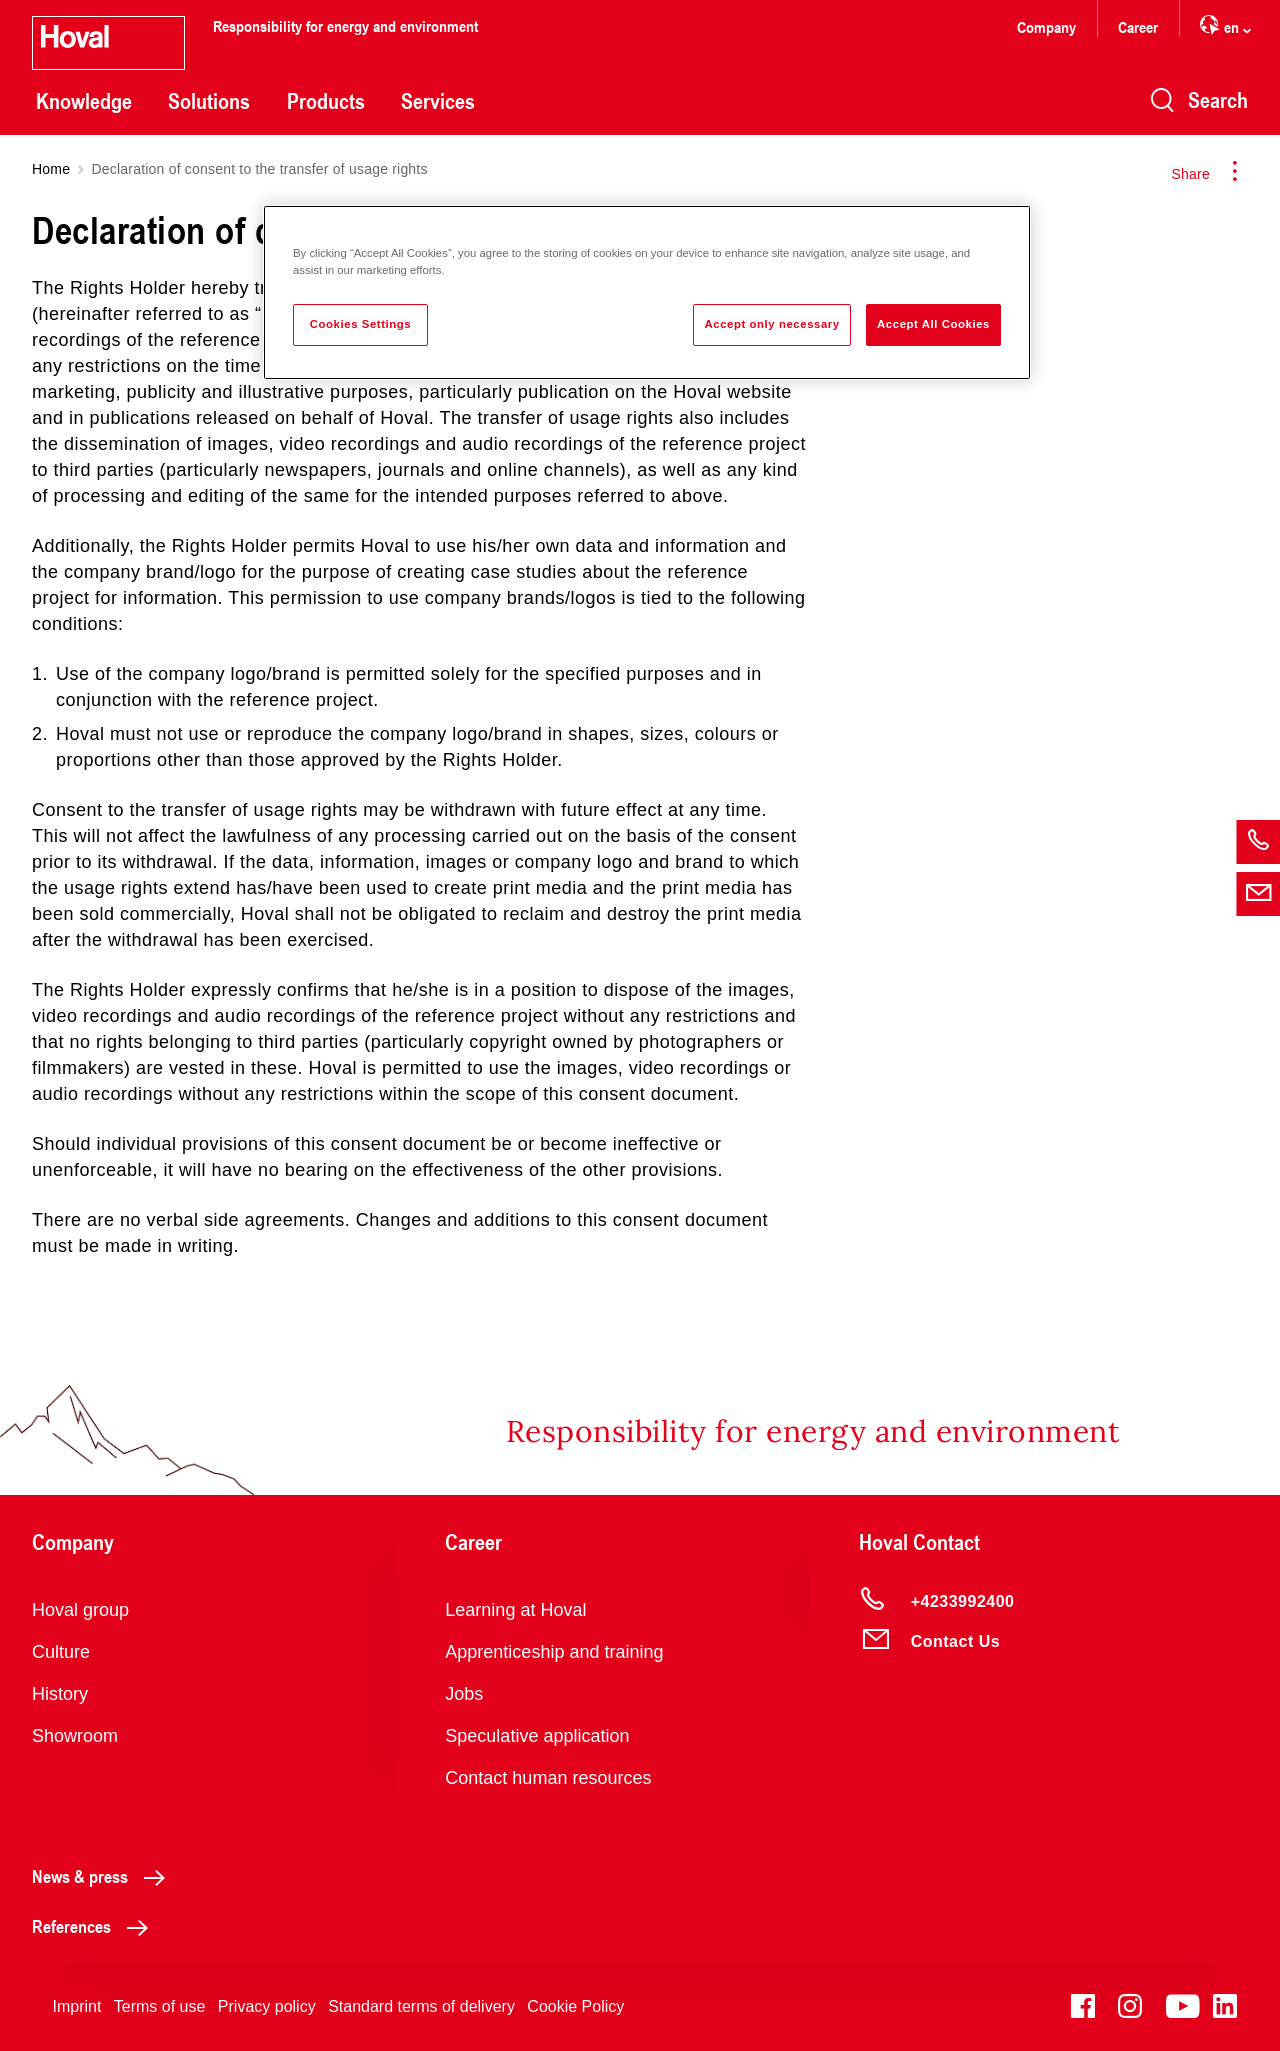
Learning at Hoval (515, 1610)
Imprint (76, 2006)
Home (51, 169)
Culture (61, 1652)
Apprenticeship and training (554, 1652)
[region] (647, 292)
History (60, 1694)
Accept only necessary (771, 324)
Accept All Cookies (933, 324)
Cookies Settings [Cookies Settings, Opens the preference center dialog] (360, 324)
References (95, 1926)
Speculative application (537, 1736)
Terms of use (160, 2006)
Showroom (75, 1736)
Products (326, 101)
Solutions (209, 101)
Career (1138, 26)
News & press (104, 1876)
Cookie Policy (575, 2006)
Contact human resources (548, 1778)
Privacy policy (267, 2006)
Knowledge (84, 101)
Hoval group (80, 1610)
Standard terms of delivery (421, 2006)
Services (438, 101)
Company (1046, 26)
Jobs (464, 1694)
